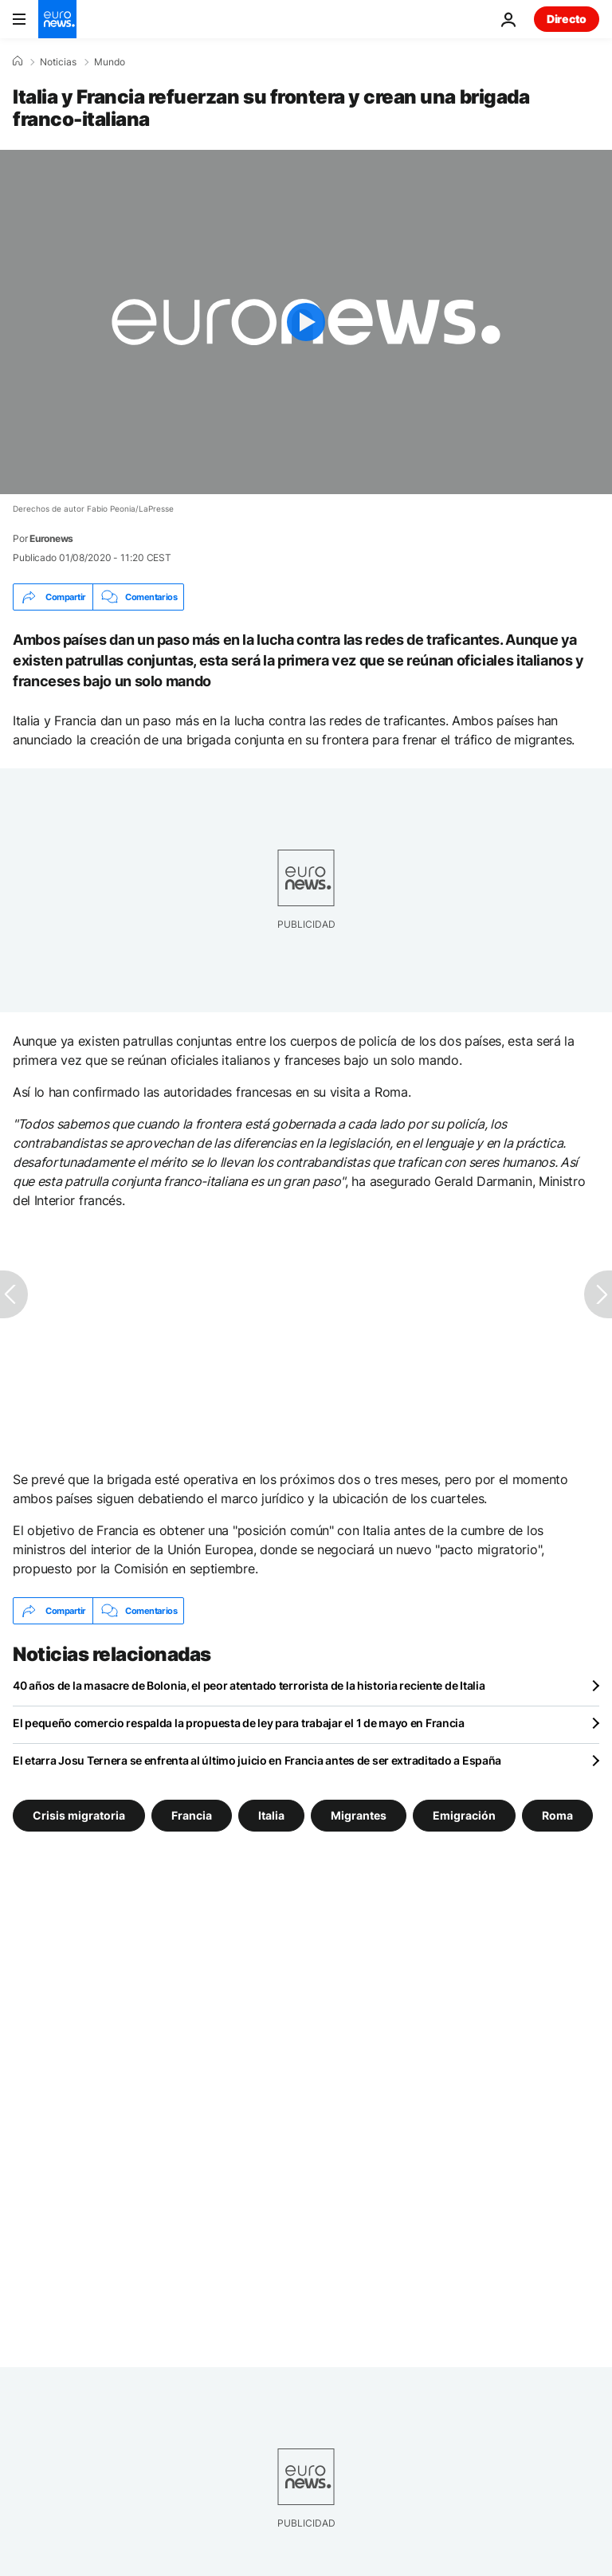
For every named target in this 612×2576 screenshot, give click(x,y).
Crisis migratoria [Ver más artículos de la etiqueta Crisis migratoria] (79, 1815)
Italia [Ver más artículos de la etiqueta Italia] (271, 1815)
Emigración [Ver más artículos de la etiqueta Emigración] (464, 1815)
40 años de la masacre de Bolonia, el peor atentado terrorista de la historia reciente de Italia (248, 1685)
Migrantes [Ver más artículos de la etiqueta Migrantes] (358, 1815)
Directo (566, 19)
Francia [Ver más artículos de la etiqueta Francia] (191, 1815)
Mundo (109, 62)
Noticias (58, 62)
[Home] (17, 61)
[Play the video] (306, 322)
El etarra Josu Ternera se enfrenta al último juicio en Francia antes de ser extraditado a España (257, 1760)
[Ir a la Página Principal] (57, 19)
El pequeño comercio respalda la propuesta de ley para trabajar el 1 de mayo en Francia (239, 1723)
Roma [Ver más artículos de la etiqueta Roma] (557, 1815)
